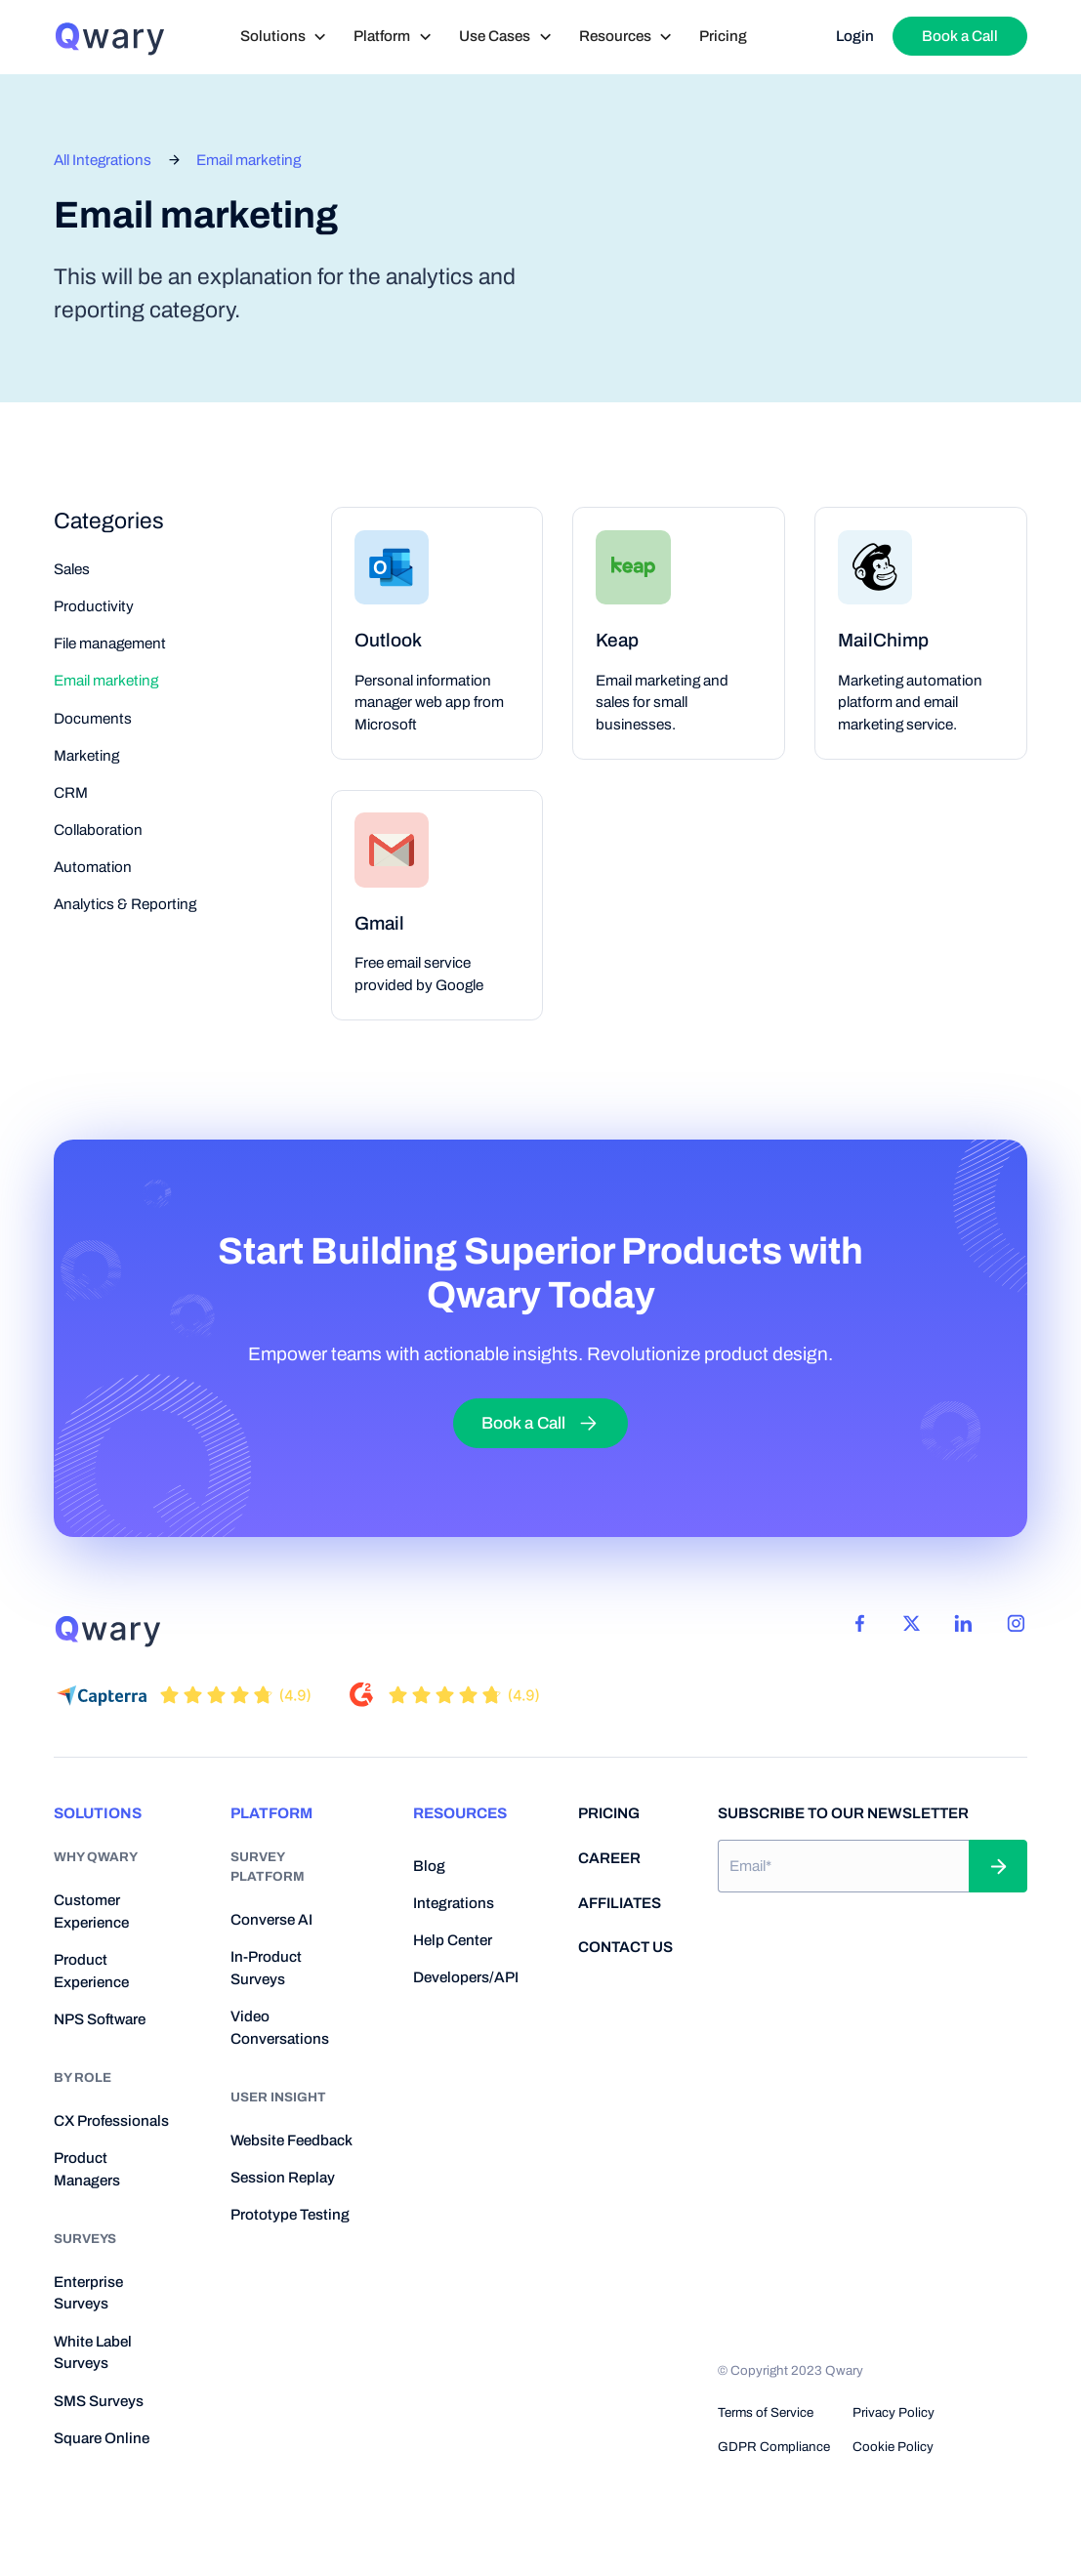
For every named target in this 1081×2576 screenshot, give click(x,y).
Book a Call (960, 36)
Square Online (101, 2438)
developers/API (466, 1977)
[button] (283, 37)
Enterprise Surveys (88, 2293)
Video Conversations (279, 2028)
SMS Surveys (99, 2401)
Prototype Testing (290, 2215)
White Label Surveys (93, 2353)
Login (855, 36)
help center (452, 1940)
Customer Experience (91, 1911)
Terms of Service (765, 2412)
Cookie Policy (893, 2446)
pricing (609, 1813)
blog (429, 1866)
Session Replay (282, 2177)
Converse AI (271, 1920)
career (609, 1858)
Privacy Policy (893, 2412)
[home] (109, 37)
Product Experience (91, 1971)
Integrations (453, 1903)
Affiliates (619, 1903)
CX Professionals (111, 2121)
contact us (625, 1947)
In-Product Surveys (266, 1968)
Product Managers (87, 2169)
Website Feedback (291, 2140)
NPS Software (100, 2019)
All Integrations (102, 160)
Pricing (723, 36)
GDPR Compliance (774, 2446)
